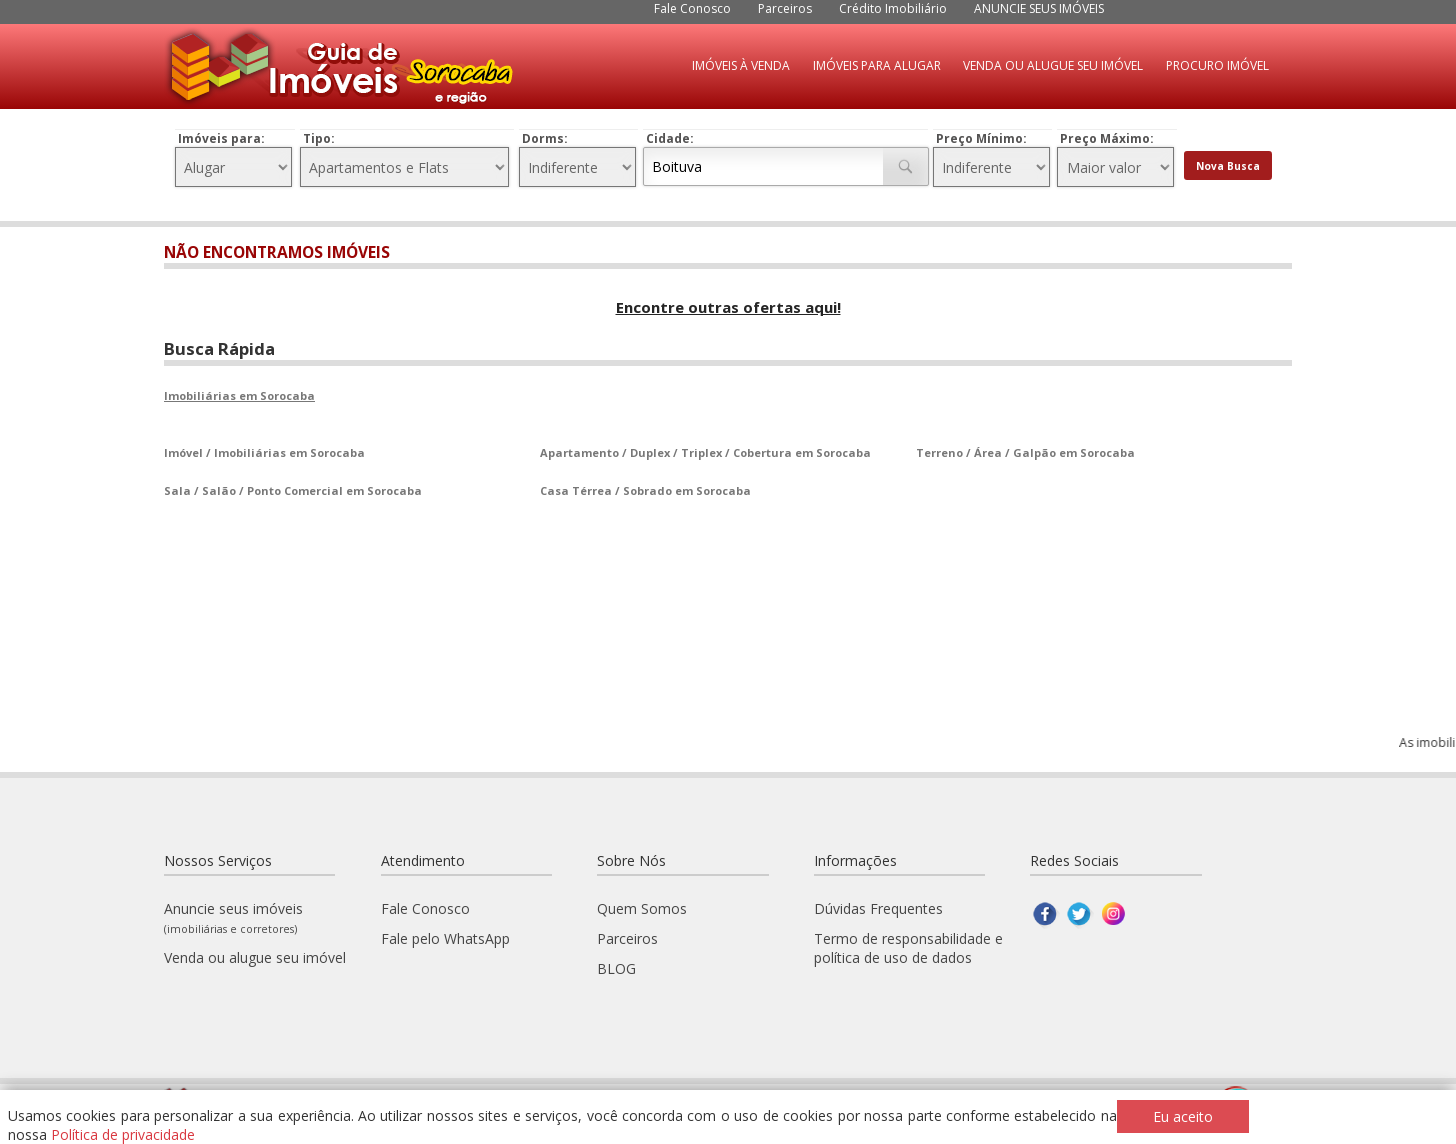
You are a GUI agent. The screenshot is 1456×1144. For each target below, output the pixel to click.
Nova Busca (1228, 166)
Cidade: (670, 138)
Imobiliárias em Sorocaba (239, 395)
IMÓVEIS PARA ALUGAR (877, 65)
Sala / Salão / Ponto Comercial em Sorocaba (293, 490)
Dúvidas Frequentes (878, 908)
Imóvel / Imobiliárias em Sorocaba (264, 452)
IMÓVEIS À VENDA (741, 65)
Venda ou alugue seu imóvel (255, 957)
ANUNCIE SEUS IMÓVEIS (1039, 8)
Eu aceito (1183, 1116)
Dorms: (545, 138)
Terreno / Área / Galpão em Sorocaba (1025, 452)
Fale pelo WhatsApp (445, 938)
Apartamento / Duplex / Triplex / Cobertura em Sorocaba (705, 452)
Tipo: (319, 138)
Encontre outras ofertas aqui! (728, 307)
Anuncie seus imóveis (233, 917)
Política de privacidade (123, 1134)
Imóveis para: (221, 138)
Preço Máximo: (1107, 138)
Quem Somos (642, 908)
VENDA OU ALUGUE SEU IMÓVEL (1053, 65)
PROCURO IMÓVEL (1217, 65)
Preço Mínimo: (981, 138)
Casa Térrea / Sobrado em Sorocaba (645, 490)
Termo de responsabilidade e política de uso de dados (908, 948)
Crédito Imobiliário (893, 8)
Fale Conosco (692, 8)
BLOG (616, 968)
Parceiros (785, 8)
